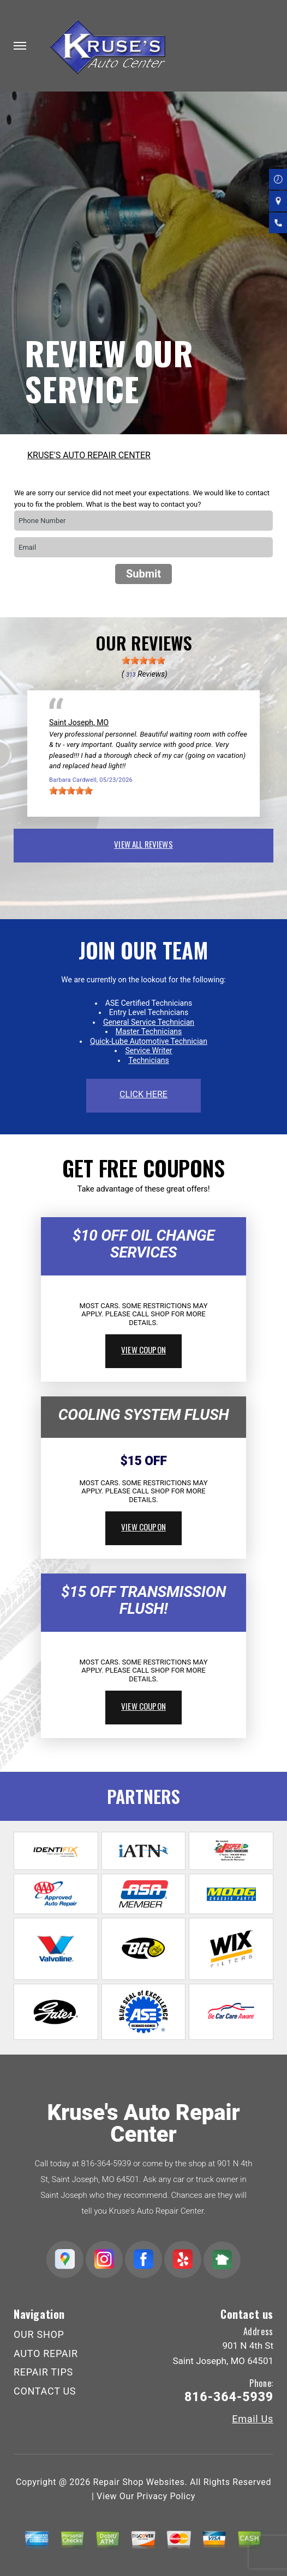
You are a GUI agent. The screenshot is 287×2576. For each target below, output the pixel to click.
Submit (143, 573)
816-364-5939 (106, 2163)
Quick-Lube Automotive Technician (148, 1041)
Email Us (252, 2419)
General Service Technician (148, 1022)
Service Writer (148, 1050)
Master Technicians (149, 1031)
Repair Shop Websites (138, 2482)
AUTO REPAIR (46, 2353)
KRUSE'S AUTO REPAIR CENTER (89, 455)
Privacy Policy (166, 2496)
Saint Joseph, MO (79, 722)
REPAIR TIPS (43, 2372)
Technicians (148, 1060)
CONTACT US (45, 2391)
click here (143, 1094)
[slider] (143, 660)
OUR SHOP (39, 2334)
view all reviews (143, 844)
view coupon (143, 1350)
